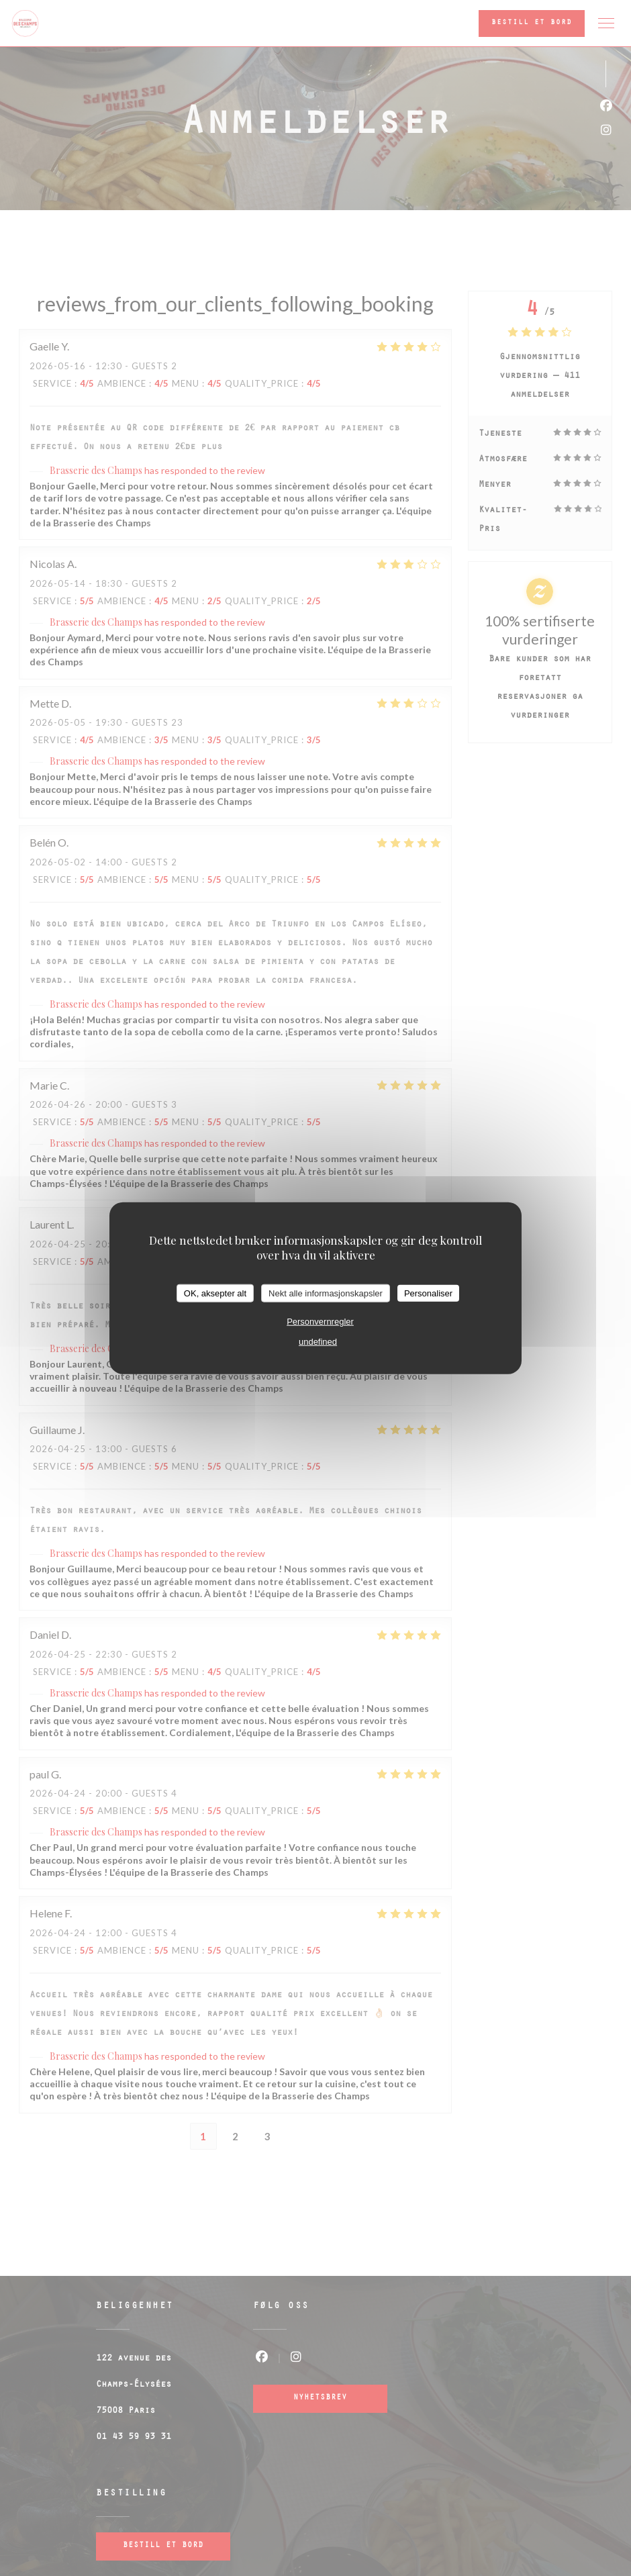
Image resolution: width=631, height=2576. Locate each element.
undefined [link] (318, 1342)
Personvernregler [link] (320, 1322)
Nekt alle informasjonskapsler (326, 1293)
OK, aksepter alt (215, 1293)
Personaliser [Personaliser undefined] (428, 1293)
